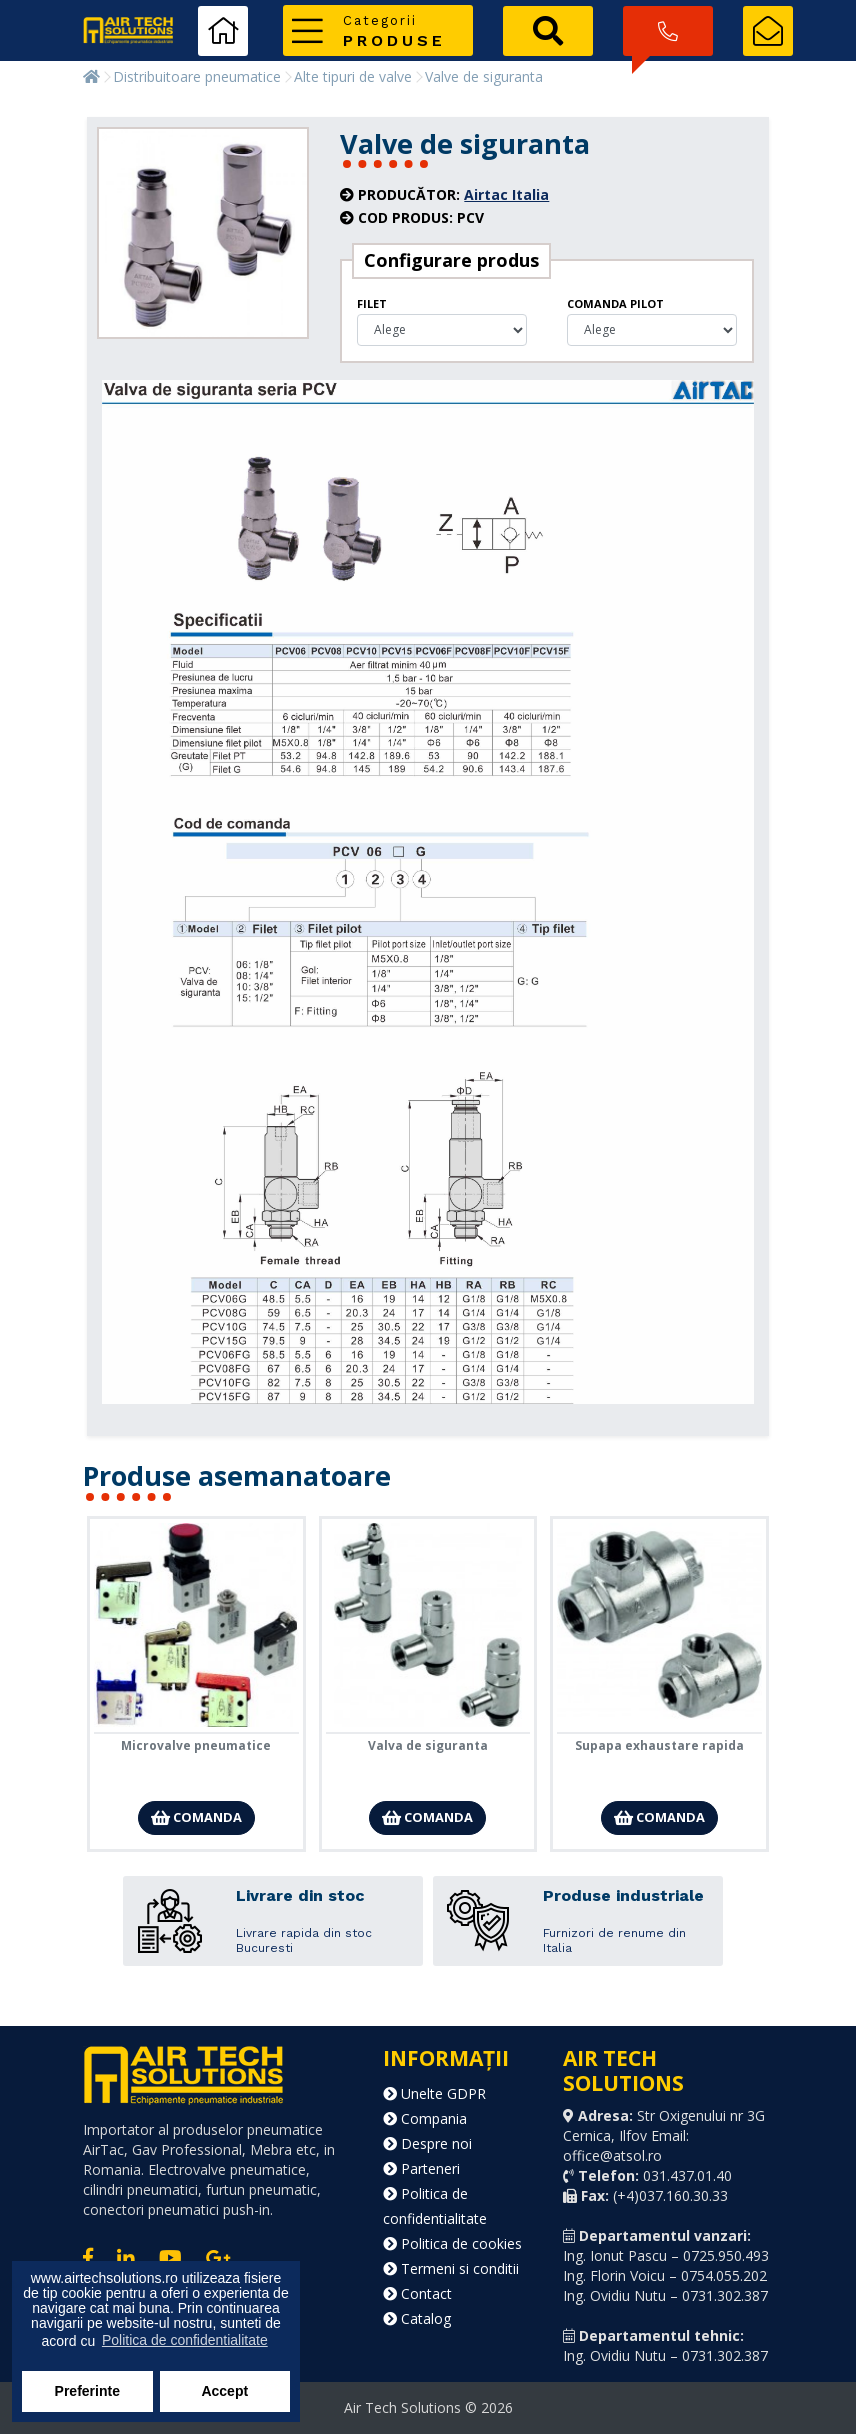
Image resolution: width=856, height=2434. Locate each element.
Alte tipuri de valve (353, 76)
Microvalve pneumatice (196, 1745)
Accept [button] (224, 2391)
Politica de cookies (452, 2243)
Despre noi (427, 2143)
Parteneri (421, 2168)
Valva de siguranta (428, 1745)
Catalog (417, 2318)
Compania (425, 2118)
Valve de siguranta (484, 76)
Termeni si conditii (451, 2268)
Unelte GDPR (434, 2093)
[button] (378, 30)
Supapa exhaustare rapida (659, 1745)
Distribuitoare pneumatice (197, 76)
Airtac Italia (506, 194)
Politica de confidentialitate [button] (185, 2340)
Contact (417, 2293)
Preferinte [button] (87, 2391)
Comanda (196, 1817)
